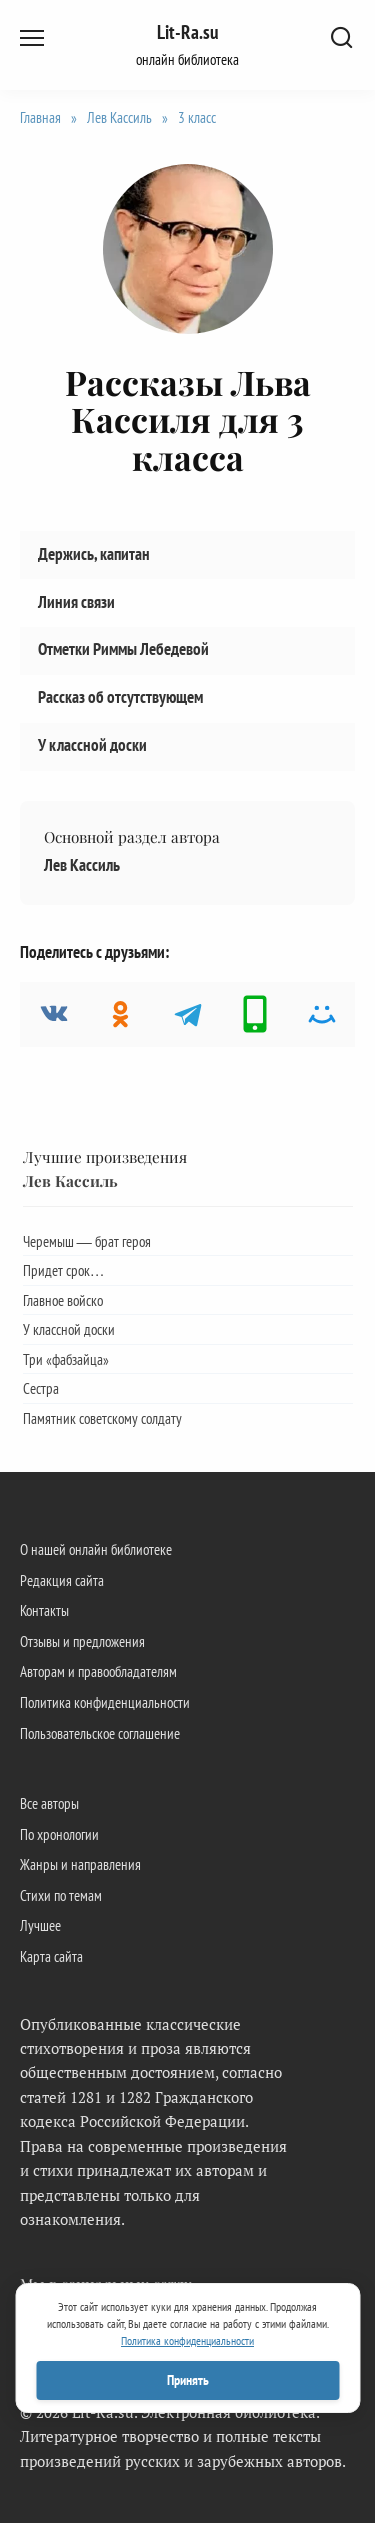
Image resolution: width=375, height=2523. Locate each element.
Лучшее (40, 1925)
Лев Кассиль (82, 865)
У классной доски (92, 745)
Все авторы (49, 1803)
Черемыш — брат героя (87, 1241)
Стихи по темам (61, 1895)
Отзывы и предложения (82, 1641)
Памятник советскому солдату (102, 1418)
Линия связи (76, 601)
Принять (188, 2380)
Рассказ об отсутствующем (120, 697)
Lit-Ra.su (187, 32)
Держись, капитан (94, 553)
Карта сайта (51, 1956)
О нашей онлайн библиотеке (96, 1549)
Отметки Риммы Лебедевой (123, 649)
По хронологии (59, 1834)
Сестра (41, 1388)
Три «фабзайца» (66, 1359)
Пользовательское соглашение (100, 1733)
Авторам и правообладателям (98, 1671)
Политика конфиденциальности (105, 1702)
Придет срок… (64, 1270)
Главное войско (63, 1300)
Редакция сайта (62, 1580)
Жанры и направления (80, 1864)
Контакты (44, 1610)
